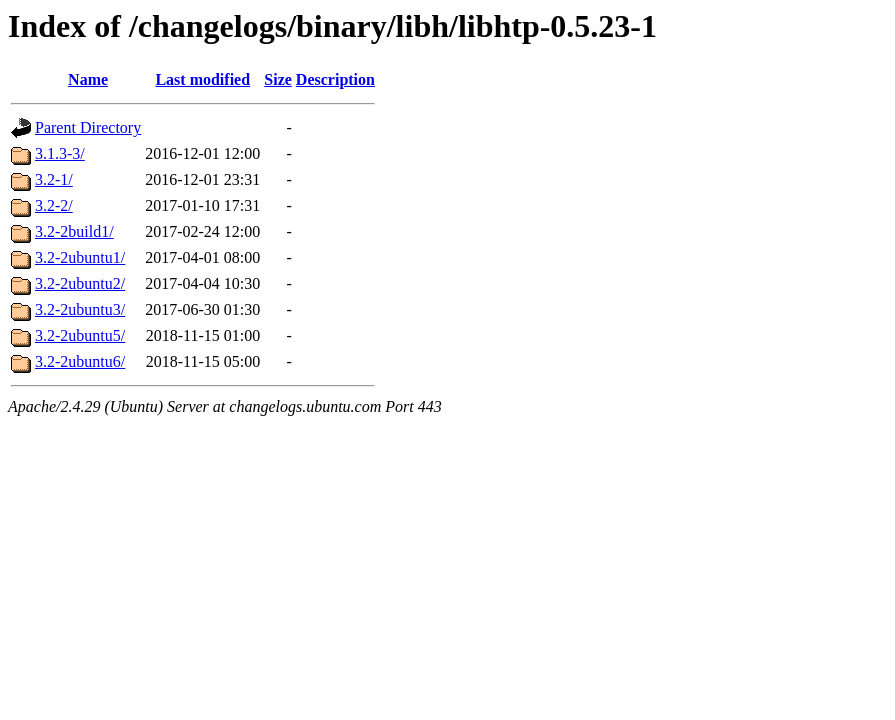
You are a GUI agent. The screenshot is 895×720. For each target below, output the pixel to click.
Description (335, 79)
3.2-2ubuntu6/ (80, 361)
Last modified (202, 79)
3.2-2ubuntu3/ (80, 309)
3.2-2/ (54, 205)
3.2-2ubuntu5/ (80, 335)
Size (278, 79)
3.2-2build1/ (74, 231)
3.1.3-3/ (60, 153)
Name (88, 79)
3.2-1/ (54, 179)
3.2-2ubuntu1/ (80, 257)
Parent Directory (88, 127)
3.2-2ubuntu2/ (80, 283)
